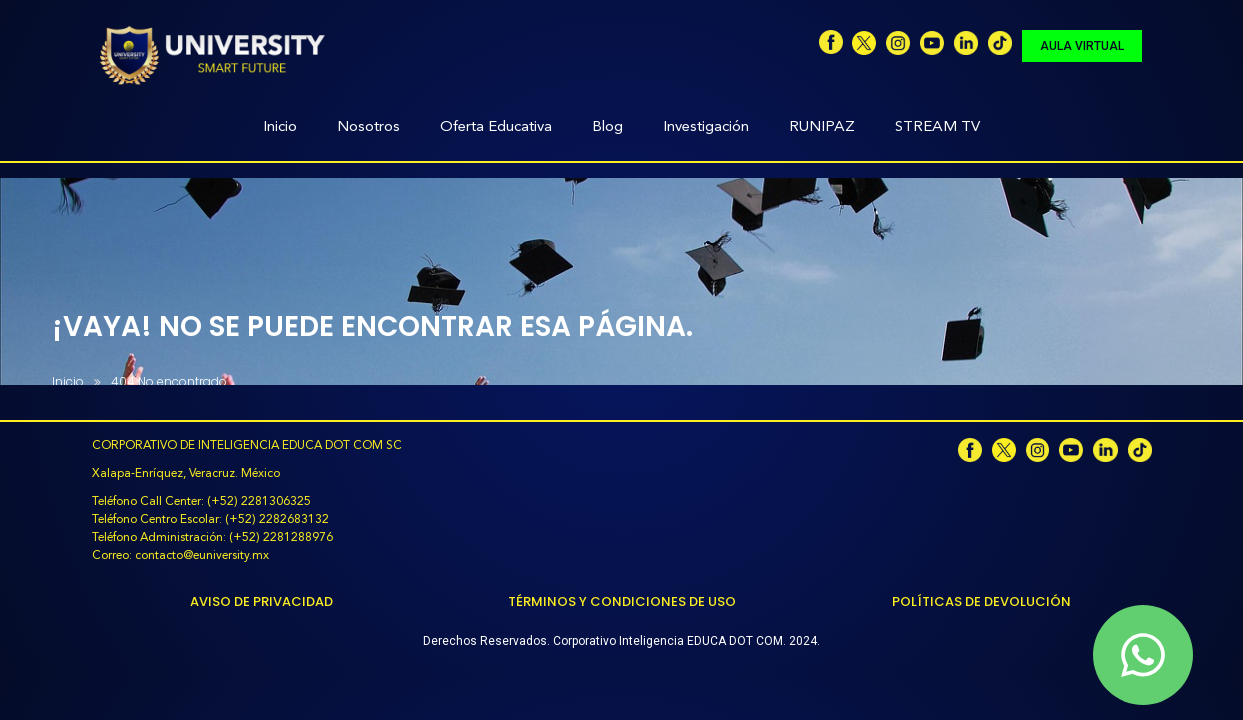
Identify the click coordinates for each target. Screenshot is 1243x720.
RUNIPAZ (822, 127)
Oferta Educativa (496, 127)
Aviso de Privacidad (261, 601)
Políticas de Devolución (981, 601)
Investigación (706, 127)
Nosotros (368, 127)
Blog (607, 127)
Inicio (280, 127)
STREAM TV (937, 127)
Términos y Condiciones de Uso (622, 601)
